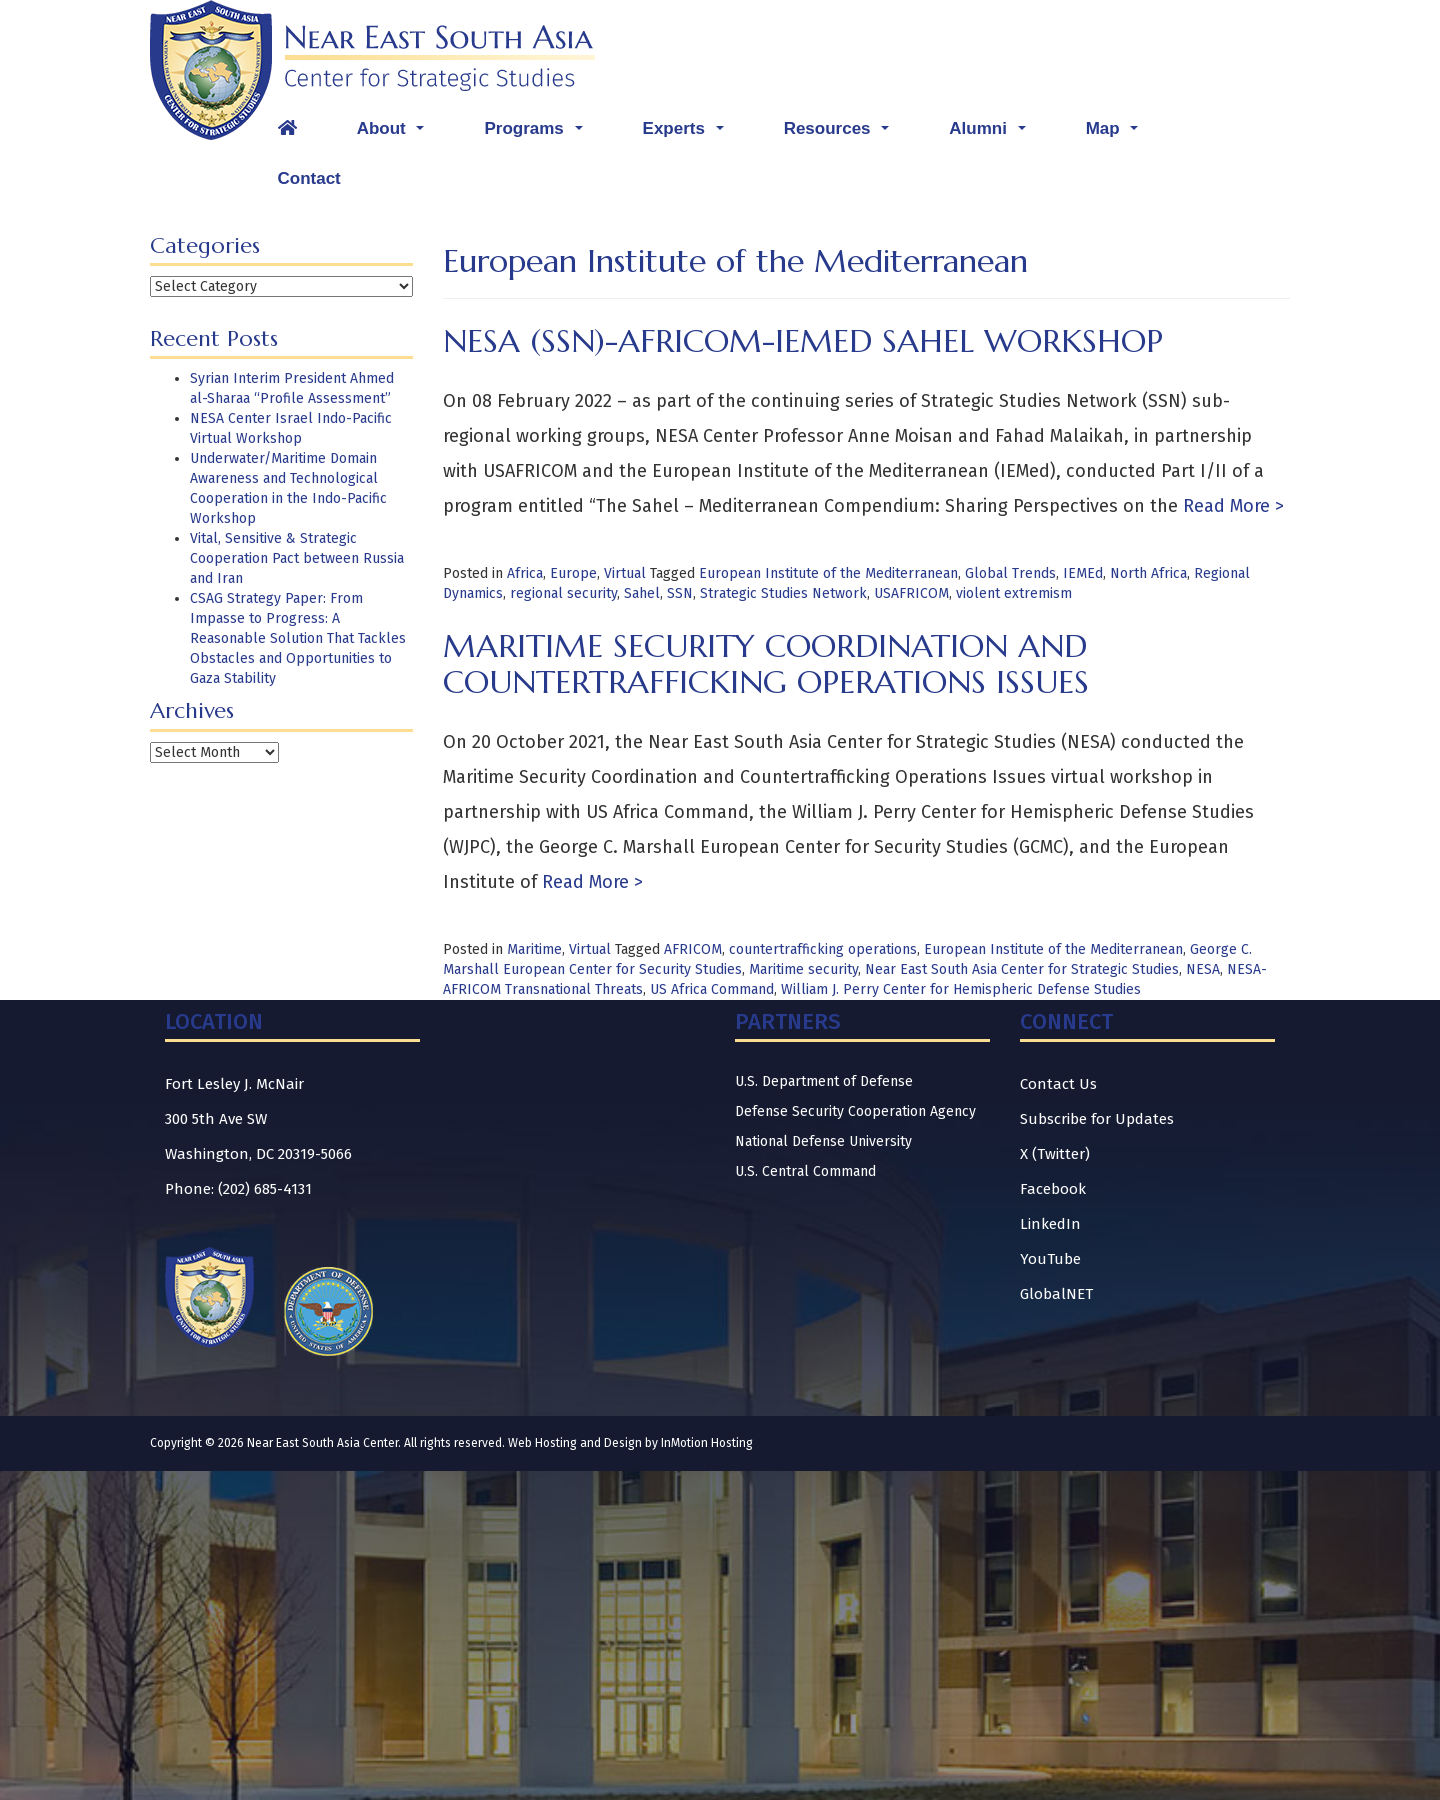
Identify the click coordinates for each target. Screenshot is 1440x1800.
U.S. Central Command (805, 1171)
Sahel (642, 593)
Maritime (534, 949)
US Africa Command (712, 989)
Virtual (625, 573)
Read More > (1231, 506)
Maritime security (803, 969)
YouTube (1050, 1259)
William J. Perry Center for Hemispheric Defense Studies (961, 989)
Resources (842, 134)
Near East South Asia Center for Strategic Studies (1022, 969)
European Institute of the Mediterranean (828, 573)
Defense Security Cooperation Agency (855, 1111)
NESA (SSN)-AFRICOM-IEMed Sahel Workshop (803, 341)
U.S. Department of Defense (824, 1081)
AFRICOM (693, 949)
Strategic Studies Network (783, 593)
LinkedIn (1050, 1224)
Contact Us (1058, 1084)
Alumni (992, 134)
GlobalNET (1056, 1294)
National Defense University (823, 1141)
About (396, 134)
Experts (688, 134)
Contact (309, 178)
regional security (563, 593)
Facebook (1053, 1189)
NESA (1203, 969)
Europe (573, 573)
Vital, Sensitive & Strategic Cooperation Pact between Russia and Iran (297, 558)
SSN (680, 593)
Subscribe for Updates (1097, 1119)
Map (1117, 134)
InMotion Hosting (707, 1443)
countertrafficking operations (823, 949)
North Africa (1148, 573)
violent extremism (1014, 593)
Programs (538, 134)
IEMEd (1083, 573)
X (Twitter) (1055, 1154)
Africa (525, 573)
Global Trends (1010, 573)
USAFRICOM (911, 593)
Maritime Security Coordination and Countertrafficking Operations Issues (766, 663)
